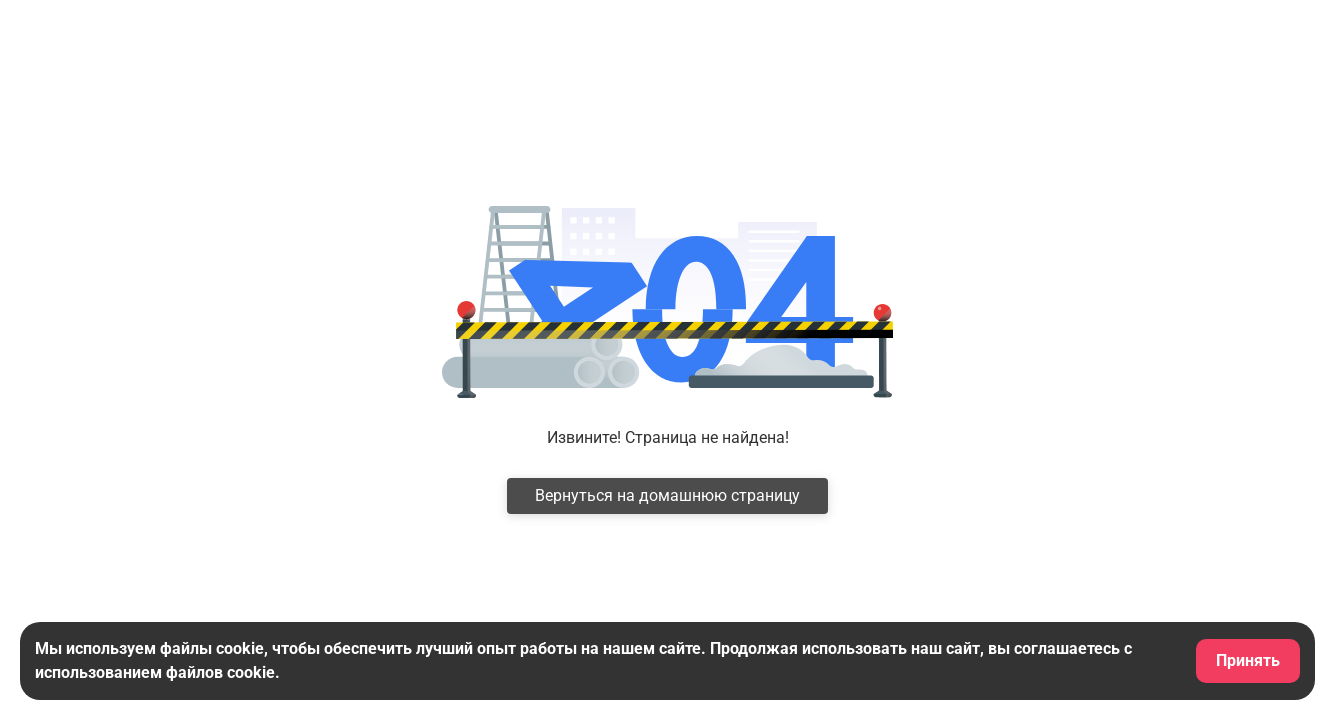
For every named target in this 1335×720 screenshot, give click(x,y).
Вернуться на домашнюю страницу (667, 495)
